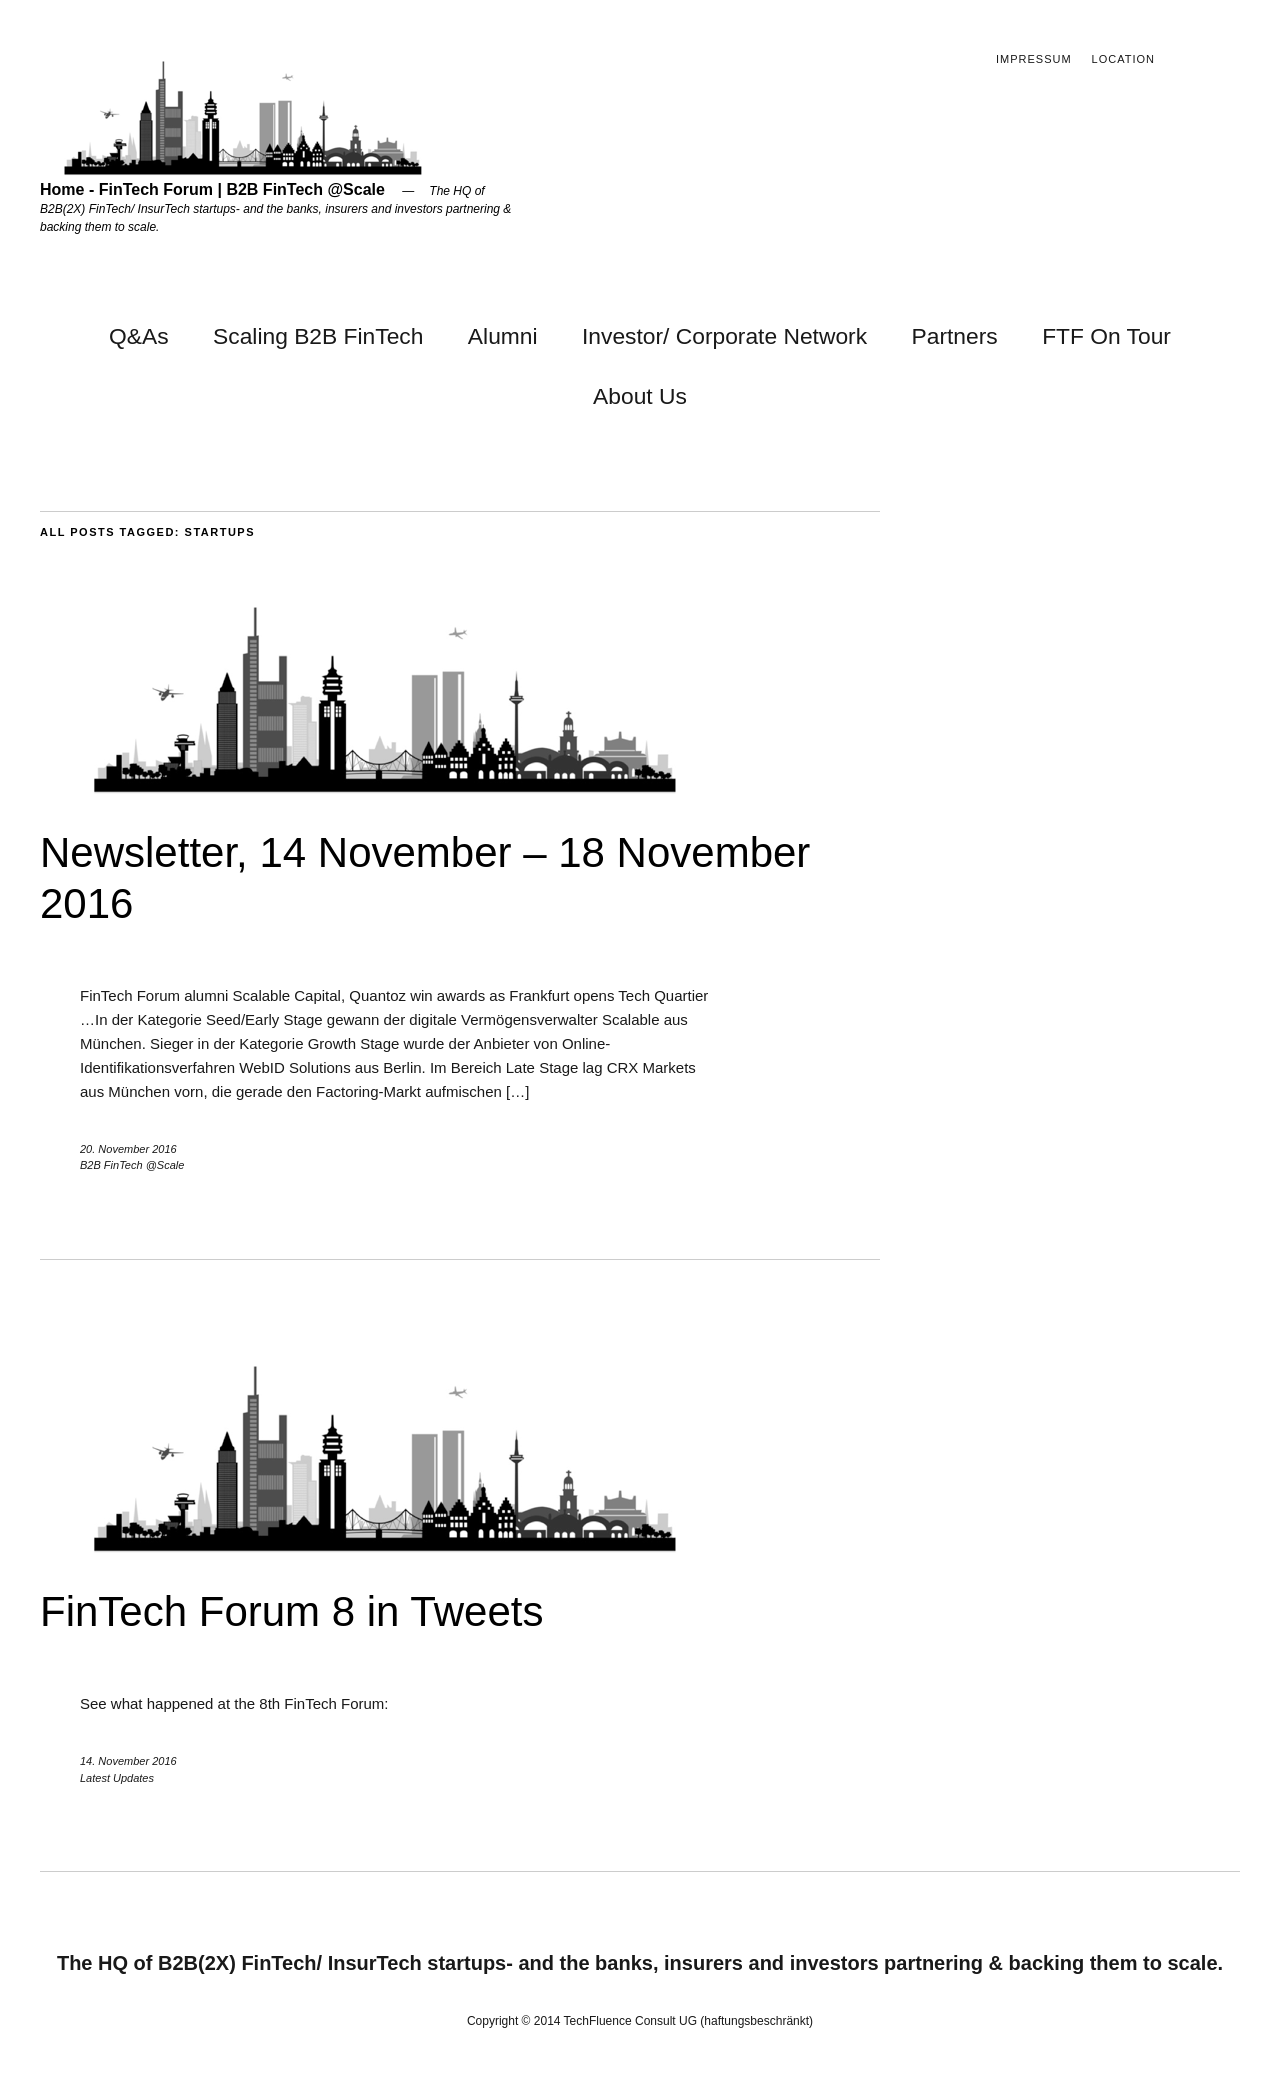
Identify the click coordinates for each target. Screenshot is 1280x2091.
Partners (955, 336)
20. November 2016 (128, 1149)
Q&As (139, 336)
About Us (640, 396)
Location (1123, 59)
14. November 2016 (128, 1761)
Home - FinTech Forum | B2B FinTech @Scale (212, 189)
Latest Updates (117, 1778)
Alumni (503, 336)
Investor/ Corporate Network (724, 336)
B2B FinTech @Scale (132, 1165)
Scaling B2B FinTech (318, 336)
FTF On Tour (1106, 336)
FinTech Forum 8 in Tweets (291, 1611)
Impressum (1034, 59)
